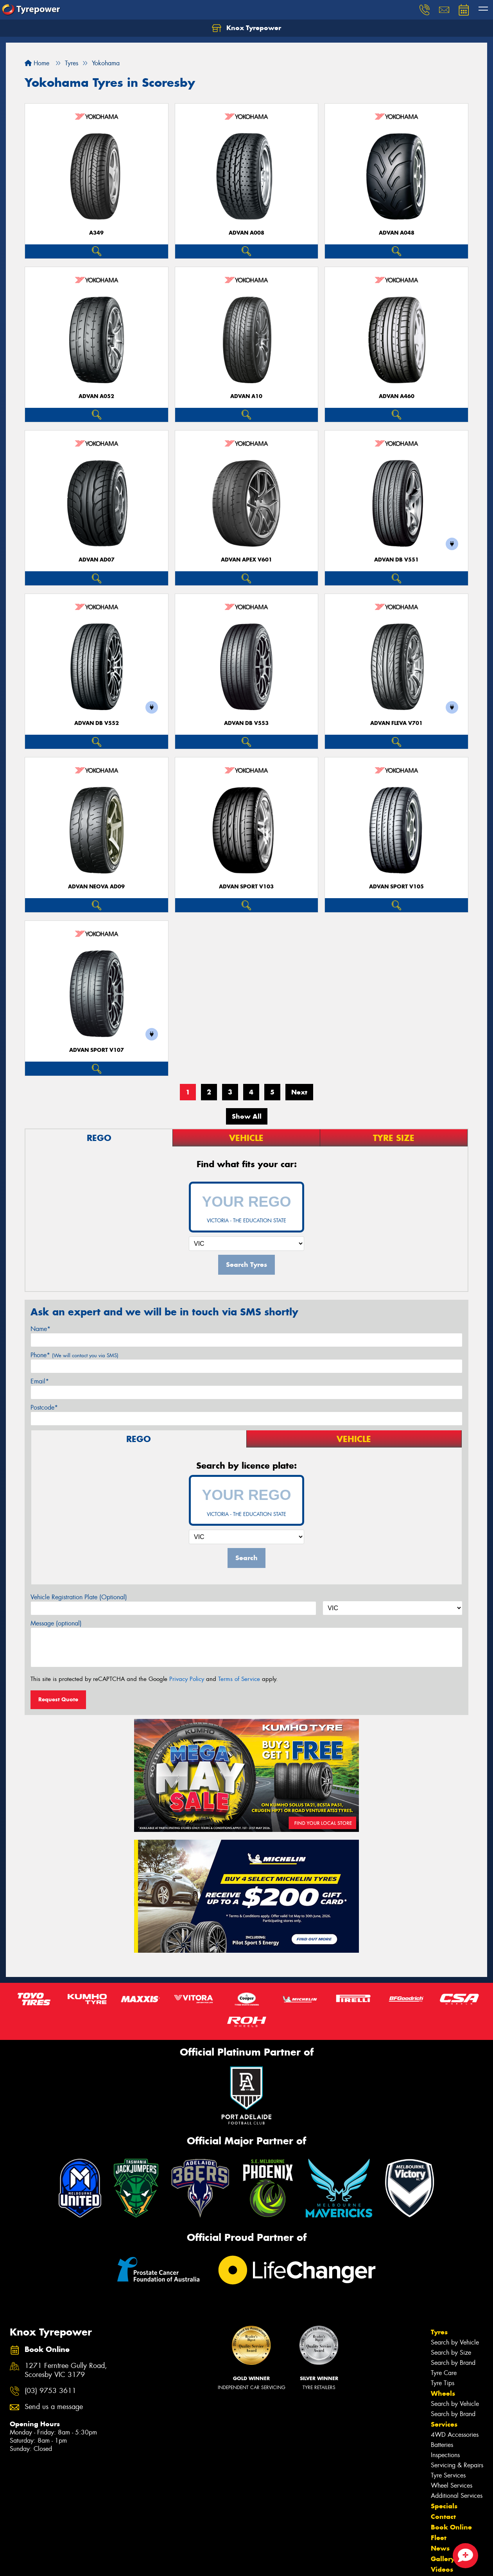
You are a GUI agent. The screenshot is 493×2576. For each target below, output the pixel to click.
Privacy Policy (186, 1679)
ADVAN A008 (246, 233)
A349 (96, 233)
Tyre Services (448, 2475)
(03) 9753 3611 (50, 2390)
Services (444, 2424)
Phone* (74, 1355)
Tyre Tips (442, 2383)
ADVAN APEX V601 (246, 559)
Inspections (445, 2455)
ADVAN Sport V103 (246, 886)
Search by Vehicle (455, 2342)
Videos (442, 2569)
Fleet (438, 2537)
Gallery (443, 2558)
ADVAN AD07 (97, 559)
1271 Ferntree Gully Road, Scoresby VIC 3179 (66, 2370)
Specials (444, 2506)
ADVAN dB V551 (396, 559)
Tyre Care (444, 2373)
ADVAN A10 (246, 396)
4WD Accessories (455, 2435)
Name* (40, 1329)
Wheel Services (451, 2485)
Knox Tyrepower (246, 28)
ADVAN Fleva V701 (396, 723)
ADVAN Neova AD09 (96, 886)
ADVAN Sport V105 (396, 886)
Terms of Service (239, 1679)
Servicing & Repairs (457, 2465)
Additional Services (456, 2496)
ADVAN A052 (96, 396)
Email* (39, 1381)
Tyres (439, 2332)
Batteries (442, 2445)
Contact (443, 2516)
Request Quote (58, 1699)
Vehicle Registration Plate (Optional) (78, 1597)
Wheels (443, 2393)
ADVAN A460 (396, 396)
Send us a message (54, 2406)
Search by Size (451, 2352)
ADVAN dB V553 (246, 723)
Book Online (451, 2527)
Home (37, 63)
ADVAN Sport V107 (96, 1050)
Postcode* (44, 1407)
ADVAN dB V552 (96, 723)
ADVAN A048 (396, 233)
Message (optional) (56, 1623)
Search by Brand (453, 2363)
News (440, 2548)
